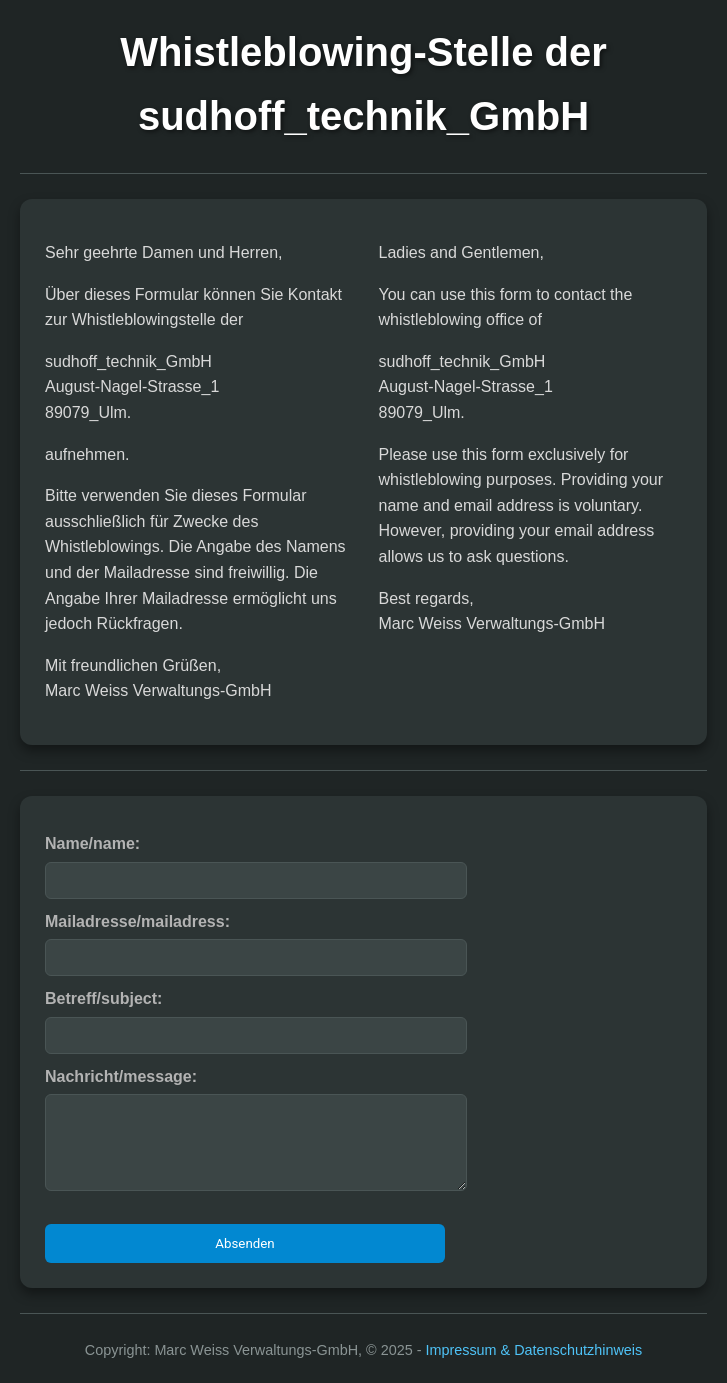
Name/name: (92, 843)
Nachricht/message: (121, 1076)
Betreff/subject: (103, 998)
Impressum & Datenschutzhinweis (533, 1350)
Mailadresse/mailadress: (137, 921)
